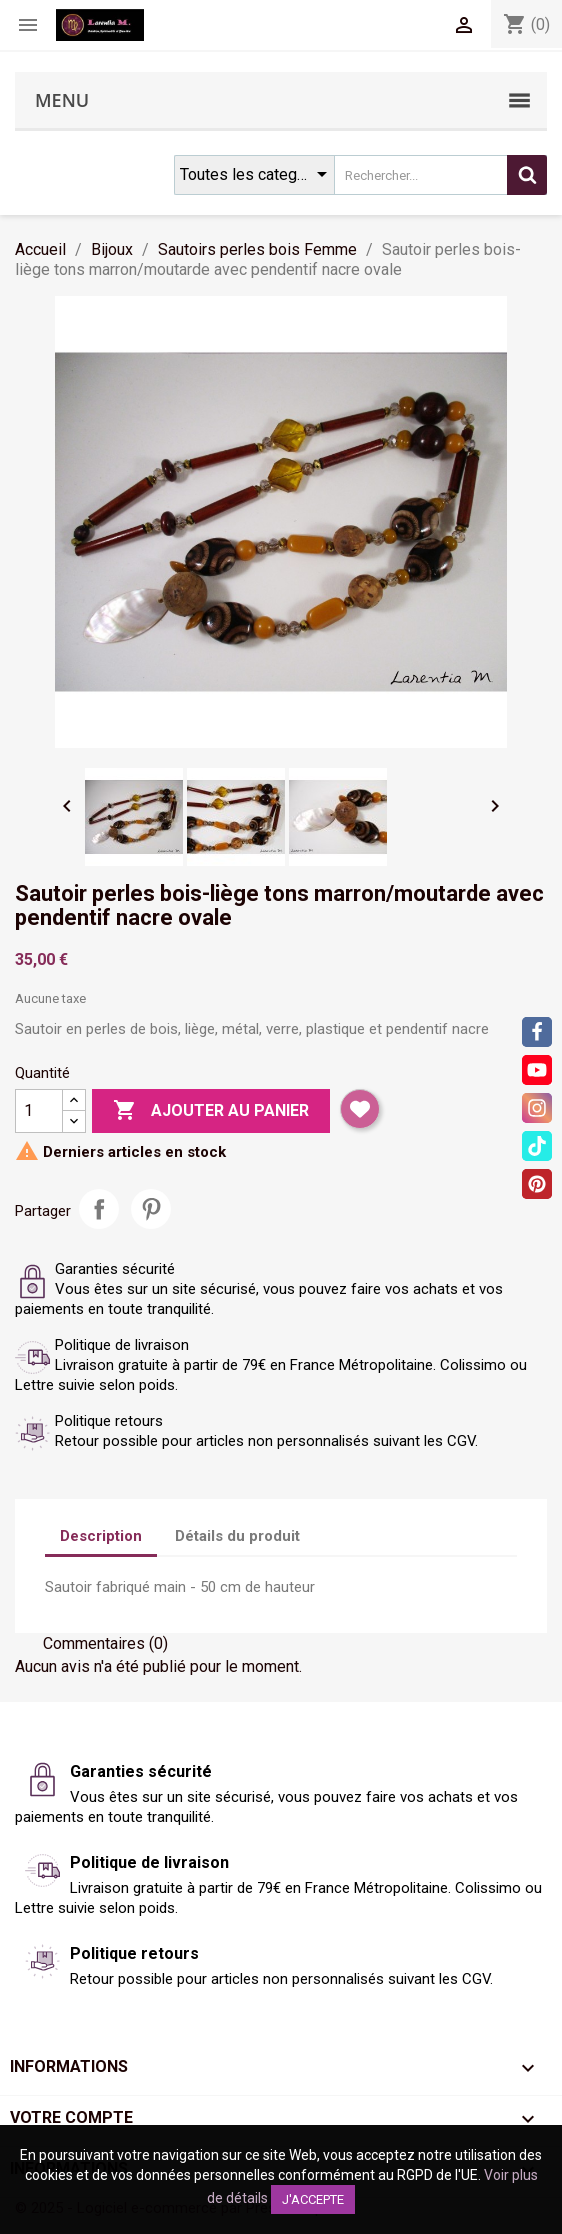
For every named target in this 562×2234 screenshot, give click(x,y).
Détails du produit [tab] (237, 1536)
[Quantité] (39, 1111)
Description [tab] (101, 1536)
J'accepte (313, 2199)
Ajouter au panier (211, 1111)
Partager (99, 1209)
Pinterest (151, 1209)
